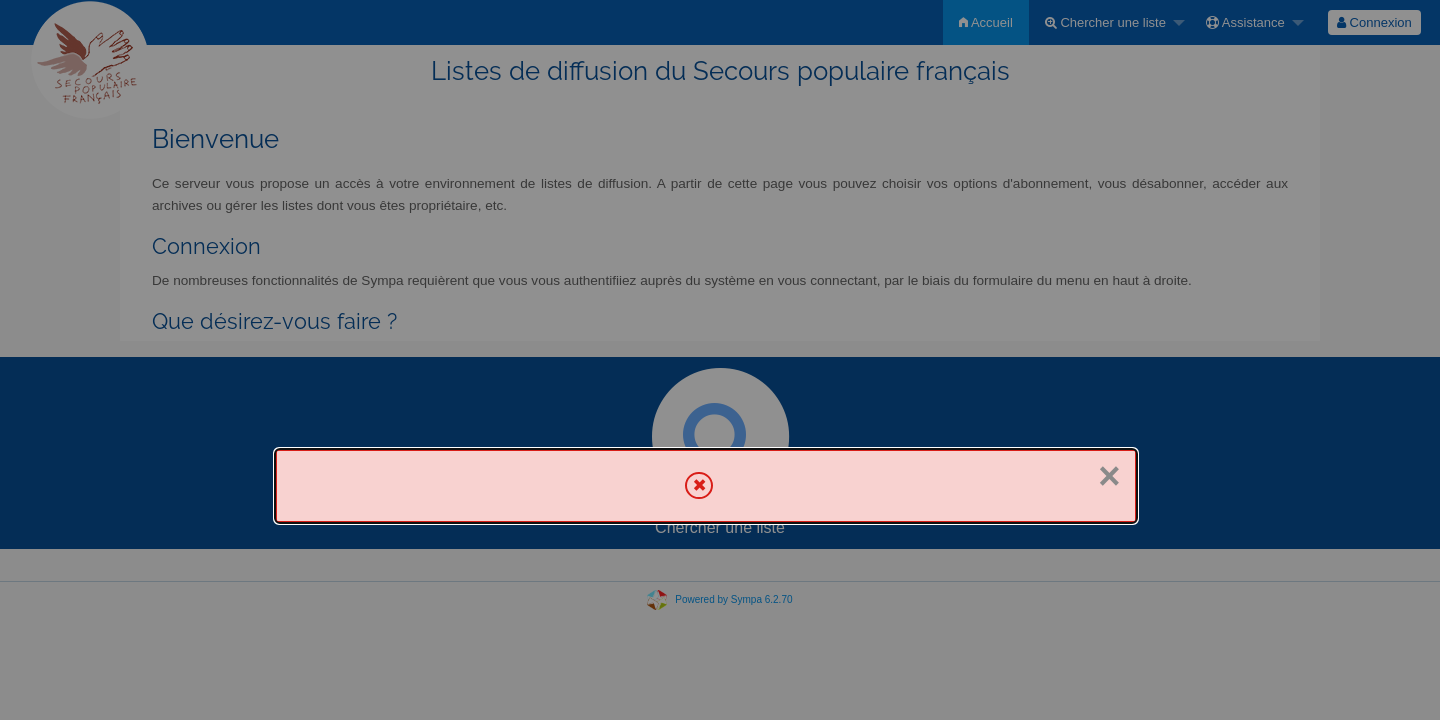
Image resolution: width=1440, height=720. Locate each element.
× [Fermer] (1109, 476)
